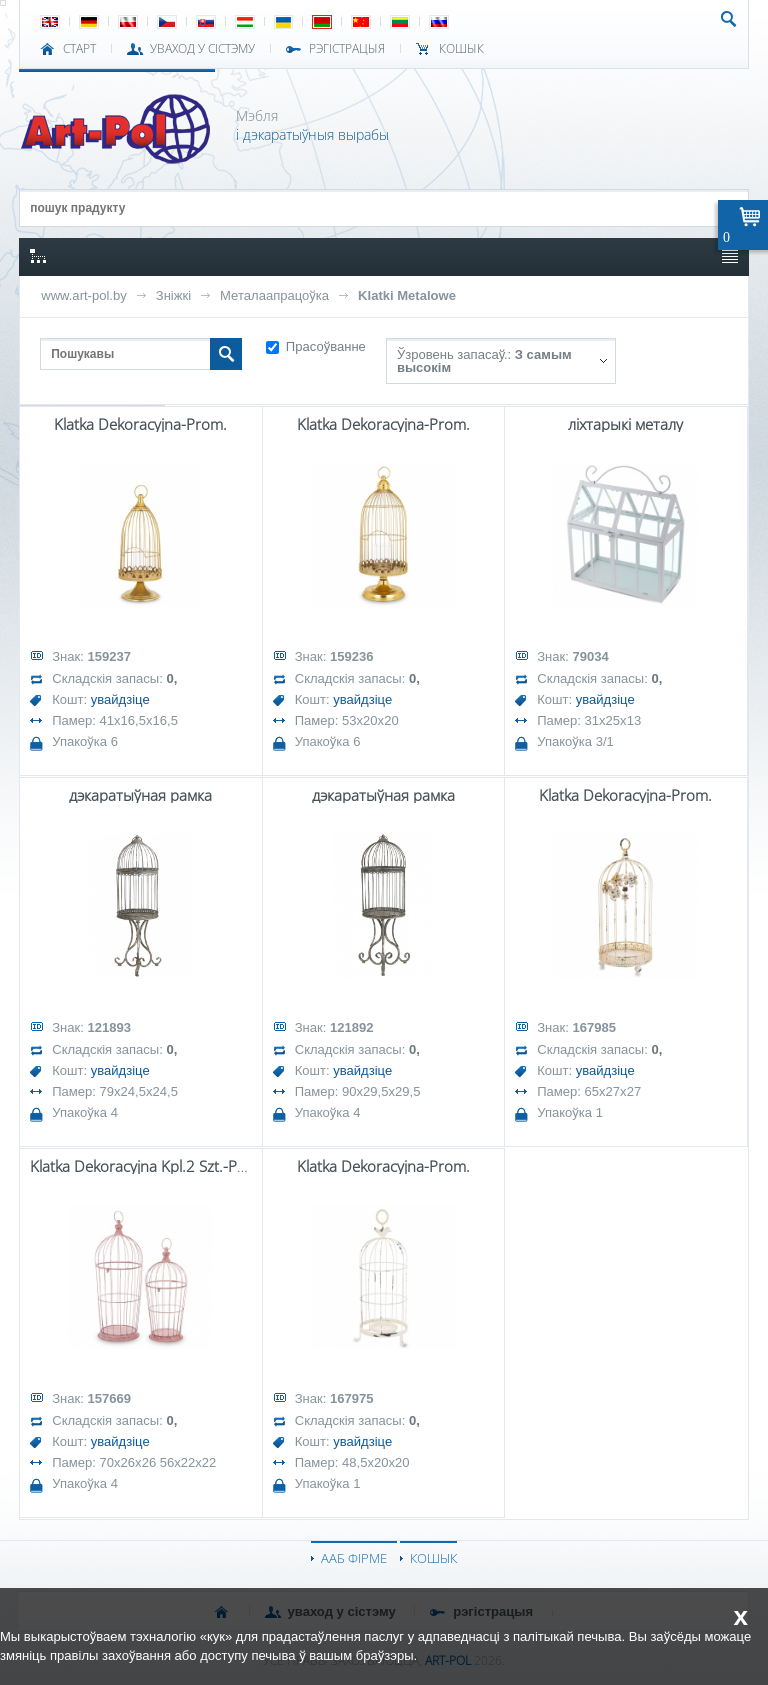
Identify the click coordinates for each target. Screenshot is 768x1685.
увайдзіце (120, 699)
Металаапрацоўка (274, 295)
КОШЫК (461, 49)
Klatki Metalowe (407, 295)
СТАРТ (79, 49)
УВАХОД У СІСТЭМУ (202, 49)
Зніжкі (173, 295)
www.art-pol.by (84, 295)
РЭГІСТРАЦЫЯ (347, 49)
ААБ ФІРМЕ (354, 1558)
